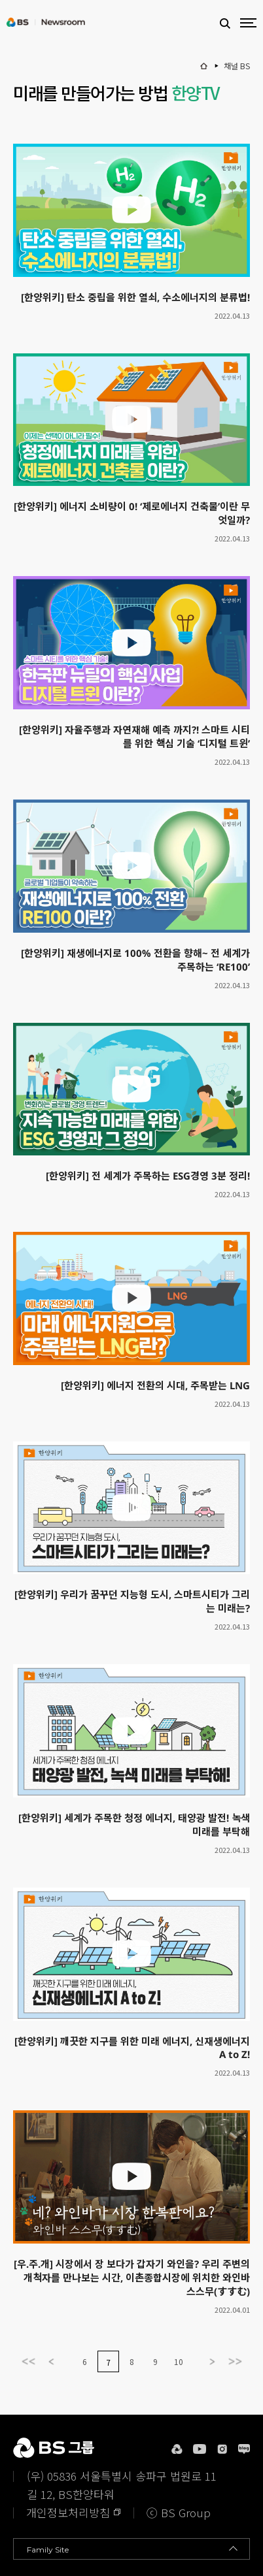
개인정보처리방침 (68, 2512)
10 (178, 2361)
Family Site (48, 2549)
